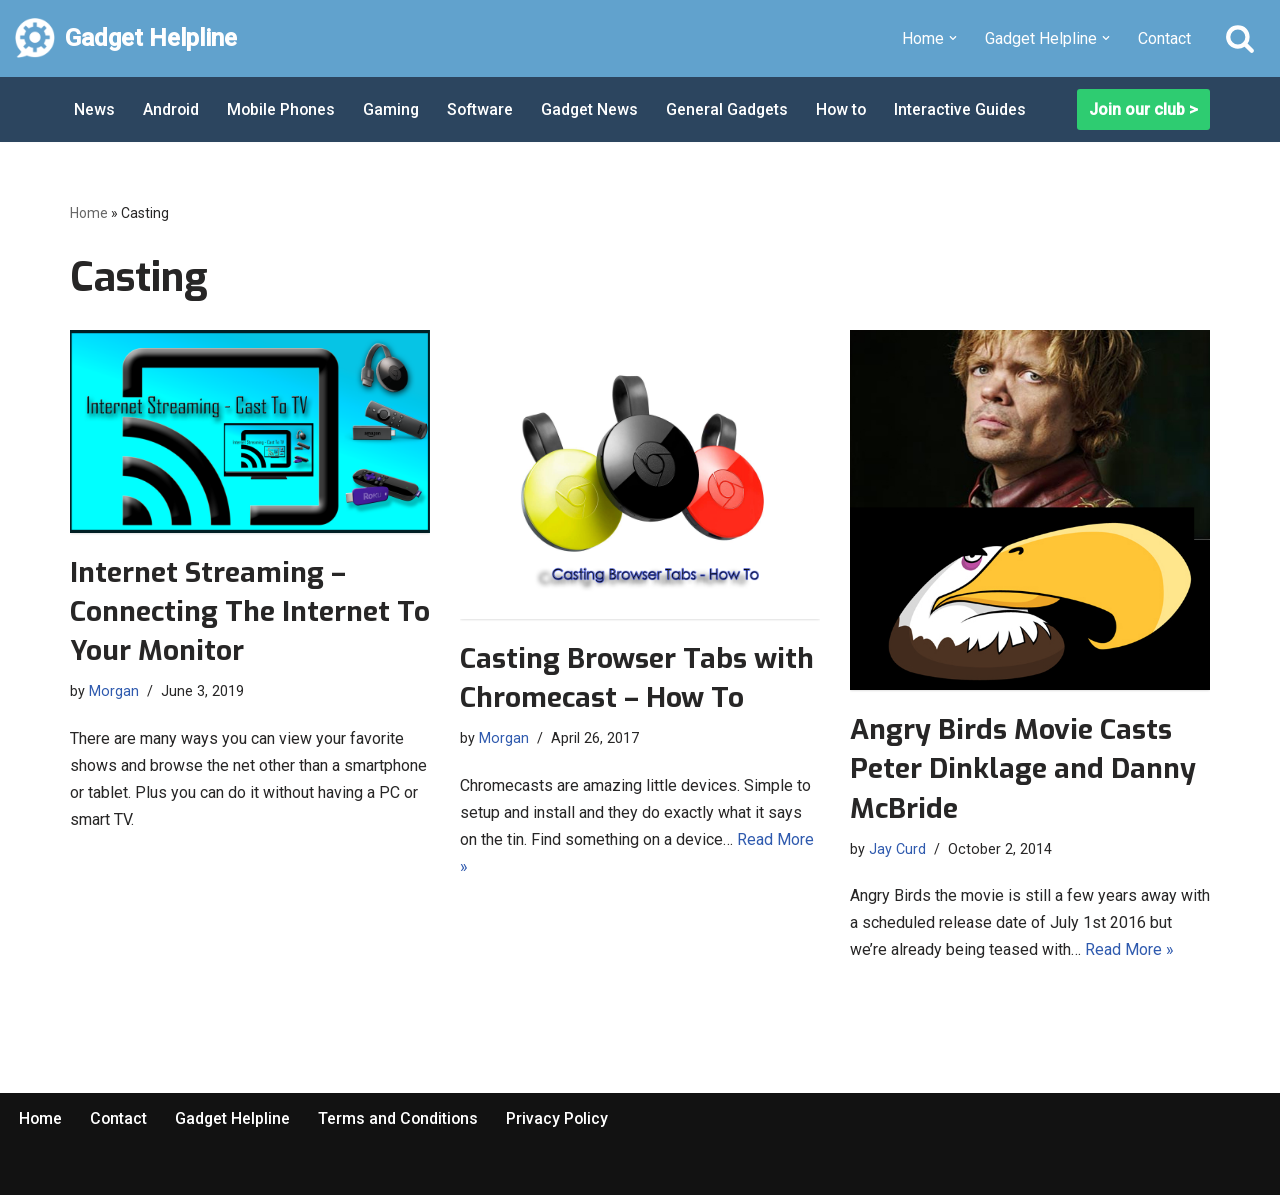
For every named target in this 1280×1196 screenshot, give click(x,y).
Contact (1164, 38)
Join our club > (1143, 109)
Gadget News (596, 109)
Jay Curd (897, 849)
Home (89, 213)
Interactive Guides (970, 109)
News (94, 109)
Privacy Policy (562, 1119)
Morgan (114, 691)
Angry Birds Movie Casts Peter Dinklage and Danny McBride (1023, 768)
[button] (953, 38)
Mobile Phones (283, 109)
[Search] (1240, 38)
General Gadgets (734, 109)
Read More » (1129, 950)
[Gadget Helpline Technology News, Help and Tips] (126, 38)
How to (850, 109)
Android (171, 109)
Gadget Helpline (235, 1119)
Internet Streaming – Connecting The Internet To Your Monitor (250, 611)
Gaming (394, 109)
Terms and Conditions (402, 1119)
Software (485, 109)
